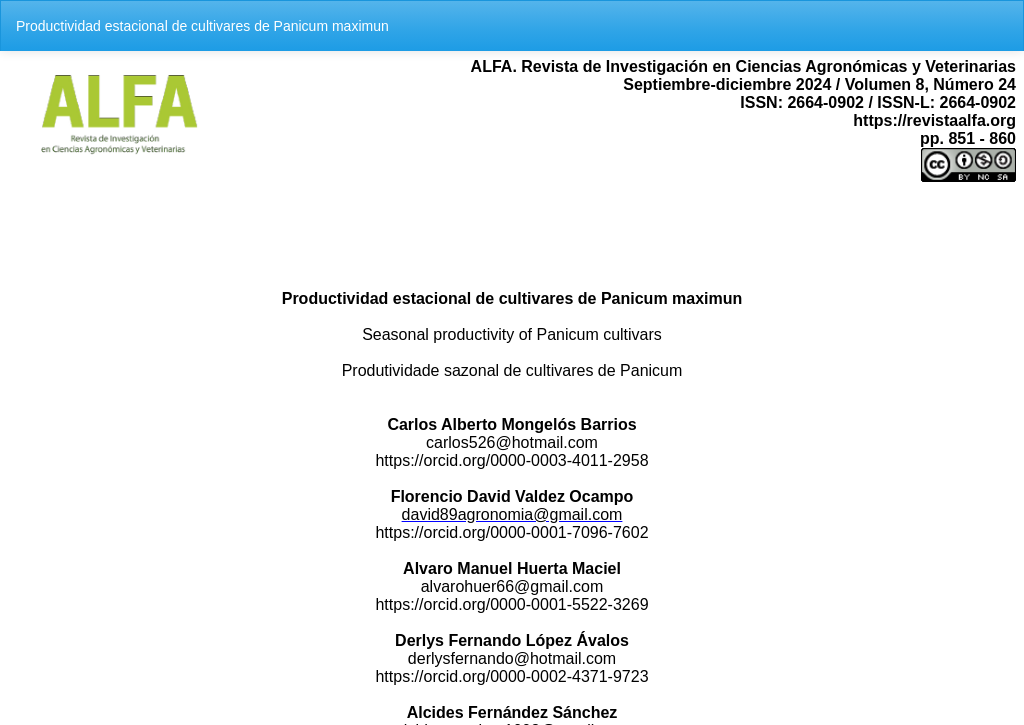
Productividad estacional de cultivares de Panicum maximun (202, 26)
